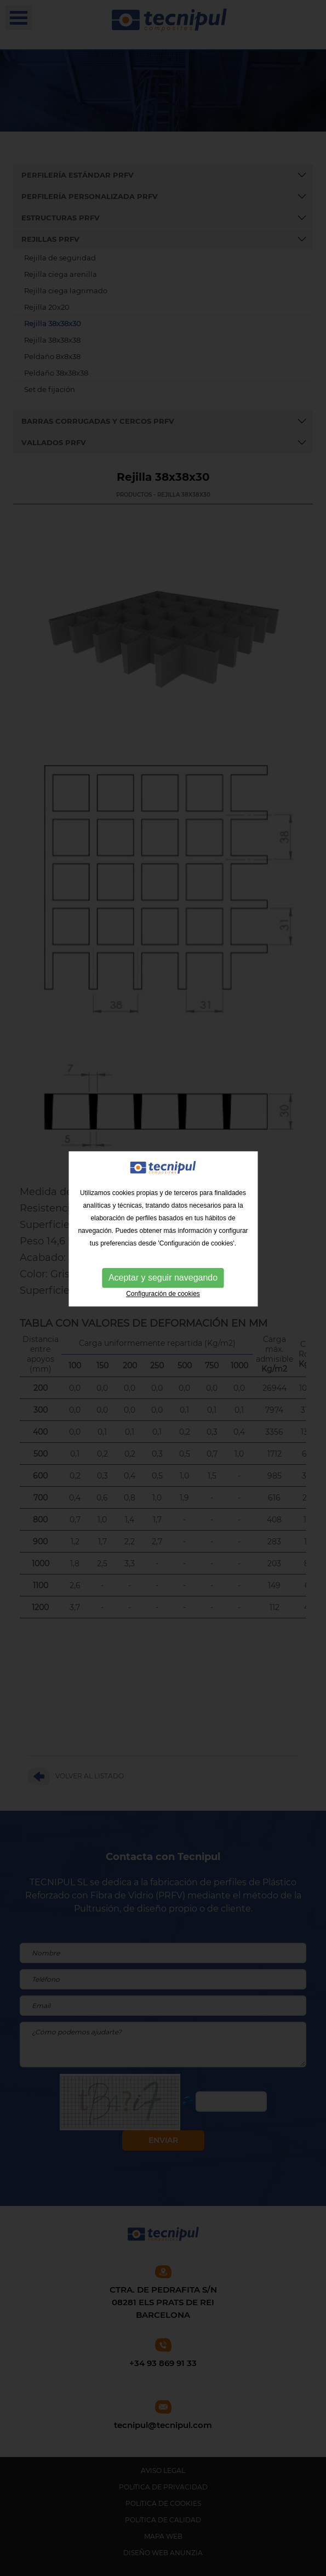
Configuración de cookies (163, 1256)
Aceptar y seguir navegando (163, 1240)
